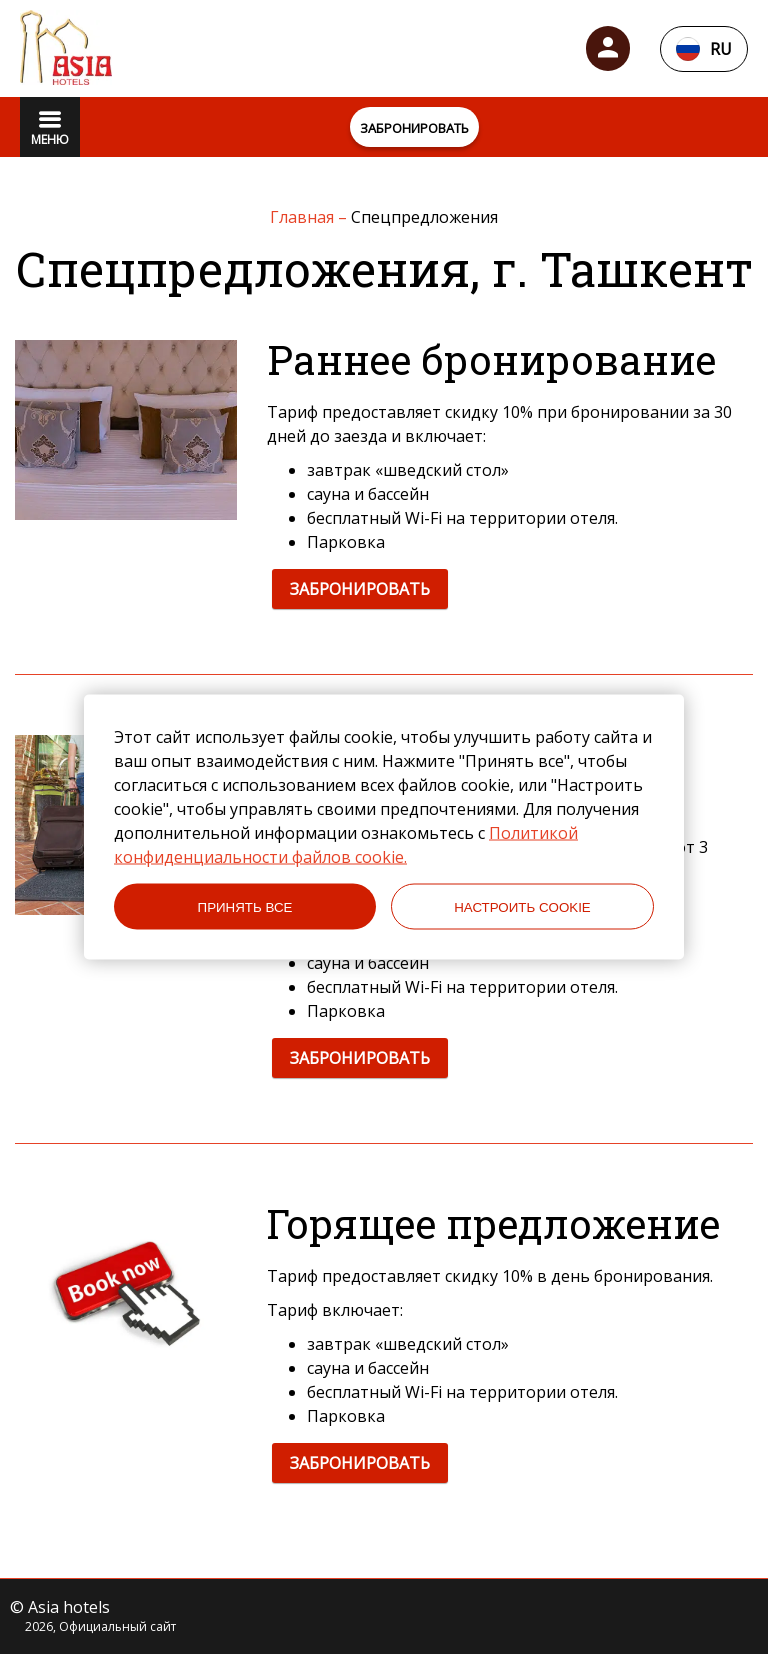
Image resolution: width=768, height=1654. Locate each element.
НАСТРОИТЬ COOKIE (522, 906)
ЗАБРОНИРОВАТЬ (360, 589)
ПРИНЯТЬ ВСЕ (245, 906)
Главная (304, 217)
